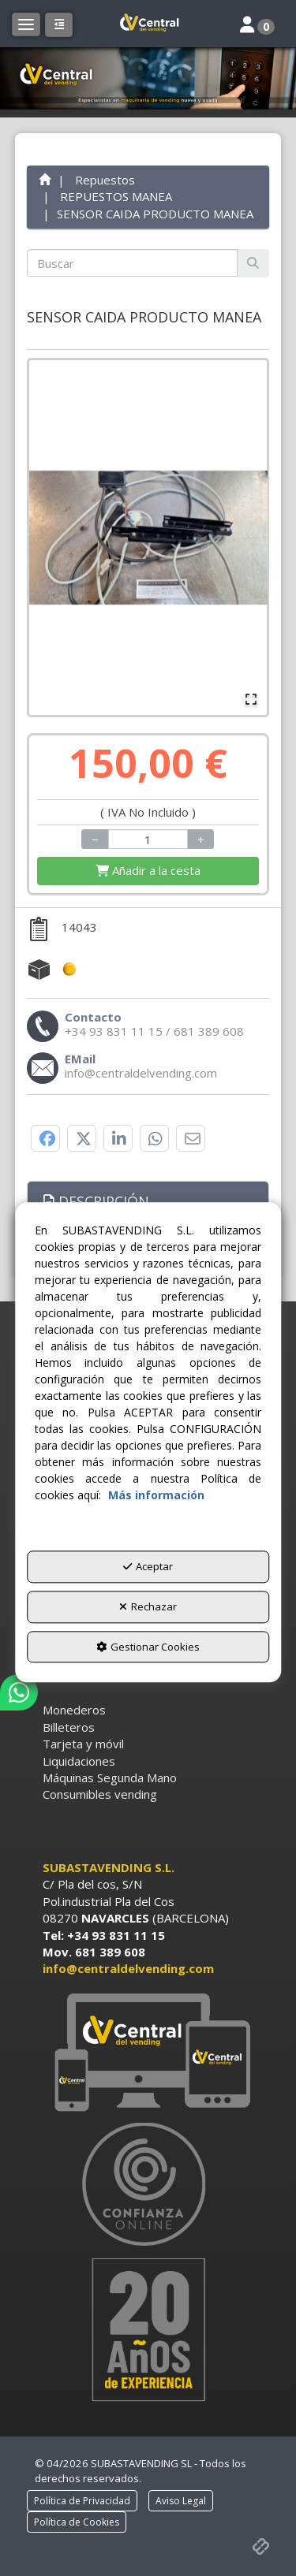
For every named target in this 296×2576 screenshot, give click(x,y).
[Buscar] (253, 263)
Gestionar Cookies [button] (148, 1647)
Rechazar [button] (148, 1606)
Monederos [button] (74, 1710)
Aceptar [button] (148, 1567)
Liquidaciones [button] (79, 1761)
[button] (148, 23)
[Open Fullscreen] (251, 699)
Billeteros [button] (69, 1727)
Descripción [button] (96, 1201)
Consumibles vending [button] (100, 1794)
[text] (132, 263)
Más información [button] (156, 1495)
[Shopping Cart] (148, 870)
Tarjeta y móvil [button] (83, 1743)
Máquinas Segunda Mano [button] (110, 1777)
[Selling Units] (148, 839)
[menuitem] (148, 1710)
